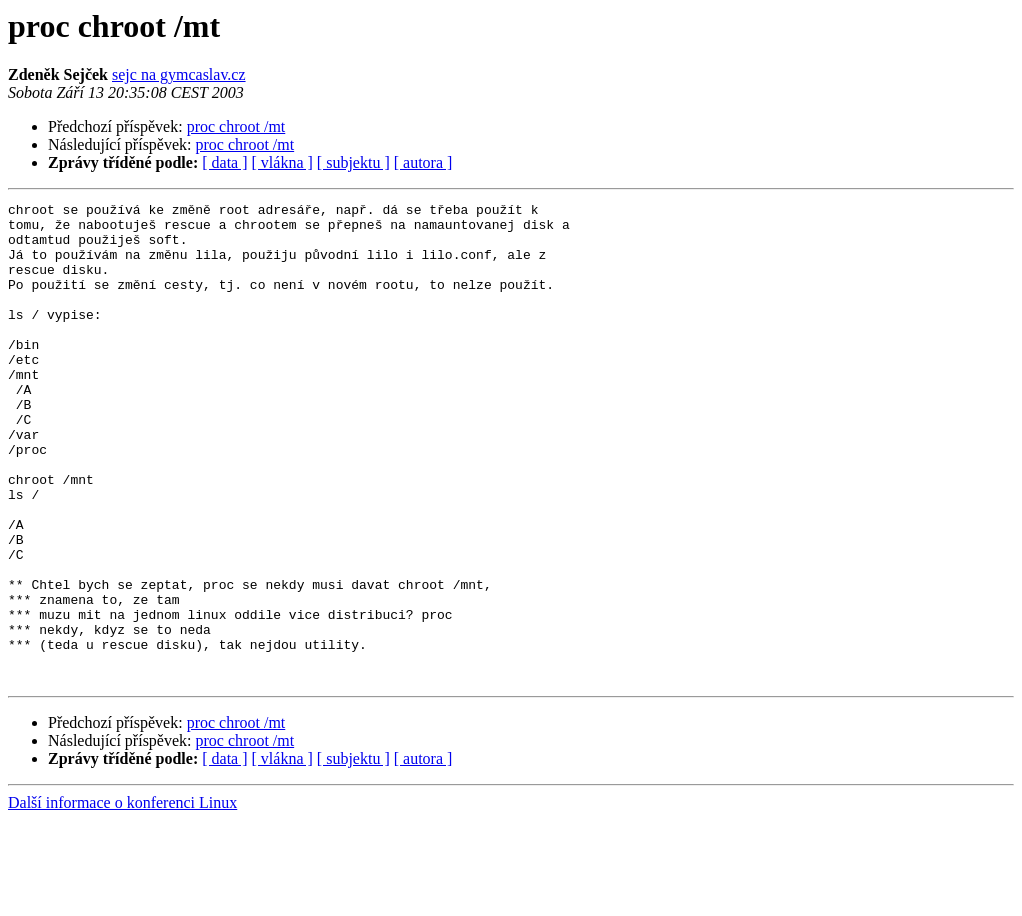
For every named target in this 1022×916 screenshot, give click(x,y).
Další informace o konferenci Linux (122, 898)
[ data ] (224, 162)
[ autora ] (423, 162)
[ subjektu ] (353, 162)
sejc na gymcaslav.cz (179, 74)
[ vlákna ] (282, 162)
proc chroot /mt (236, 126)
